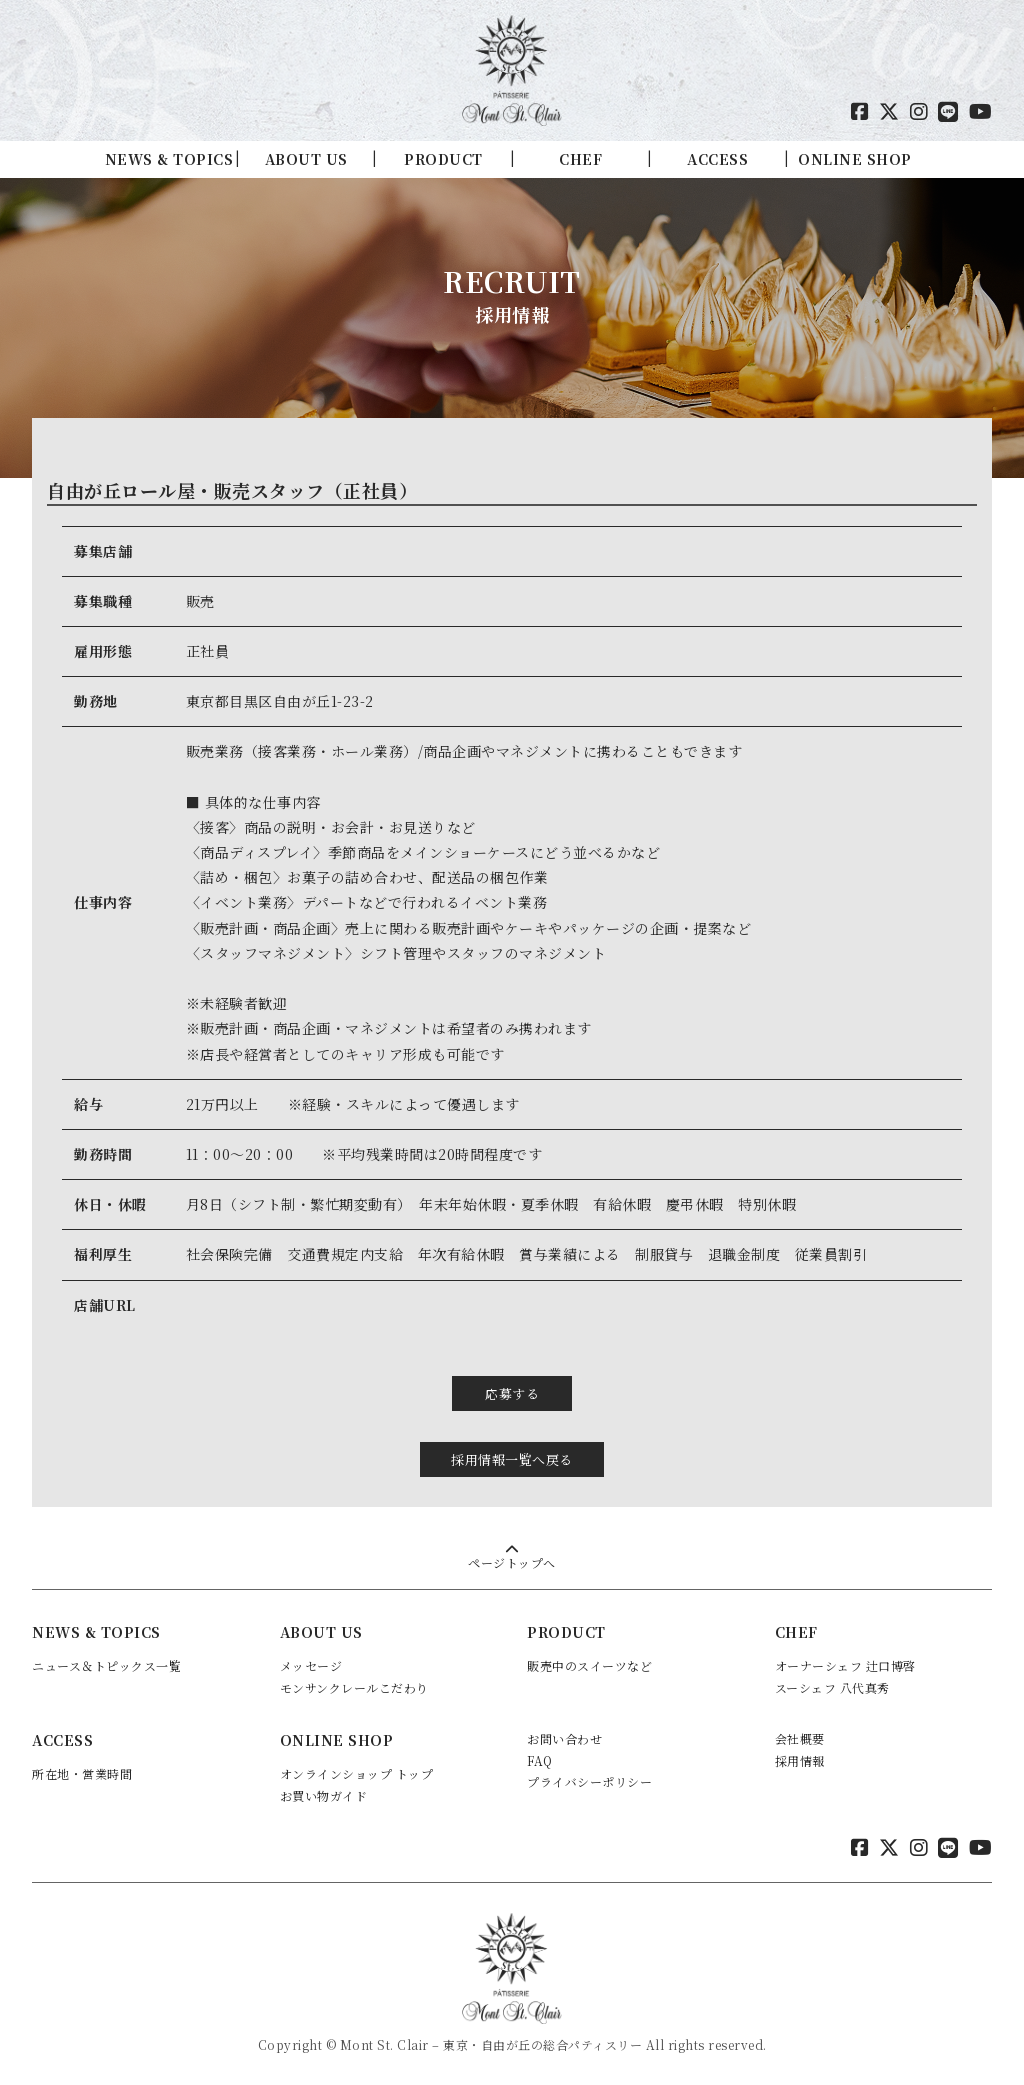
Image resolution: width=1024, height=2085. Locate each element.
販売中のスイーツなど (589, 1665)
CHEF (580, 159)
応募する (512, 1393)
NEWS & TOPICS (169, 159)
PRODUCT (443, 159)
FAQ (540, 1759)
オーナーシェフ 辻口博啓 (845, 1665)
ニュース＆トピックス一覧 (106, 1665)
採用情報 (800, 1759)
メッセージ (311, 1665)
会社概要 (800, 1738)
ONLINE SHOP (855, 159)
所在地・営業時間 (82, 1773)
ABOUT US (306, 159)
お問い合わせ (564, 1738)
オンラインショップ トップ (357, 1773)
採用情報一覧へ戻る (512, 1458)
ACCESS (717, 159)
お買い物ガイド (324, 1795)
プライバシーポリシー (589, 1781)
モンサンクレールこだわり (354, 1686)
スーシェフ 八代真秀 (832, 1686)
